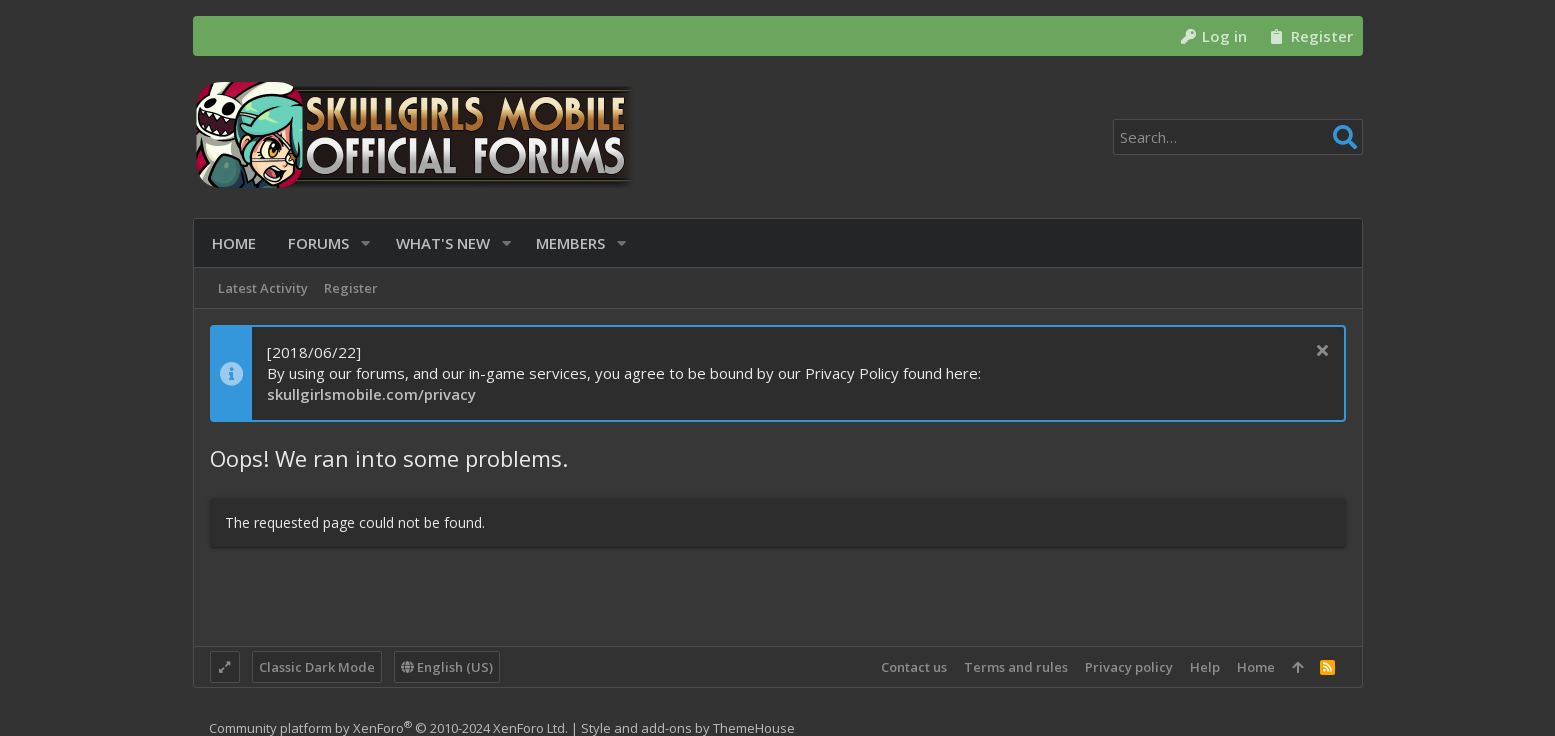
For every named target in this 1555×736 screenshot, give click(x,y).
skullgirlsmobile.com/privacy (371, 394)
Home (1256, 667)
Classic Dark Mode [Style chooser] (317, 667)
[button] (363, 243)
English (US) (447, 667)
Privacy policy (1129, 667)
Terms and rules (1016, 667)
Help (1205, 667)
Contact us (914, 667)
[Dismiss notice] (1320, 352)
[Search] (1238, 137)
